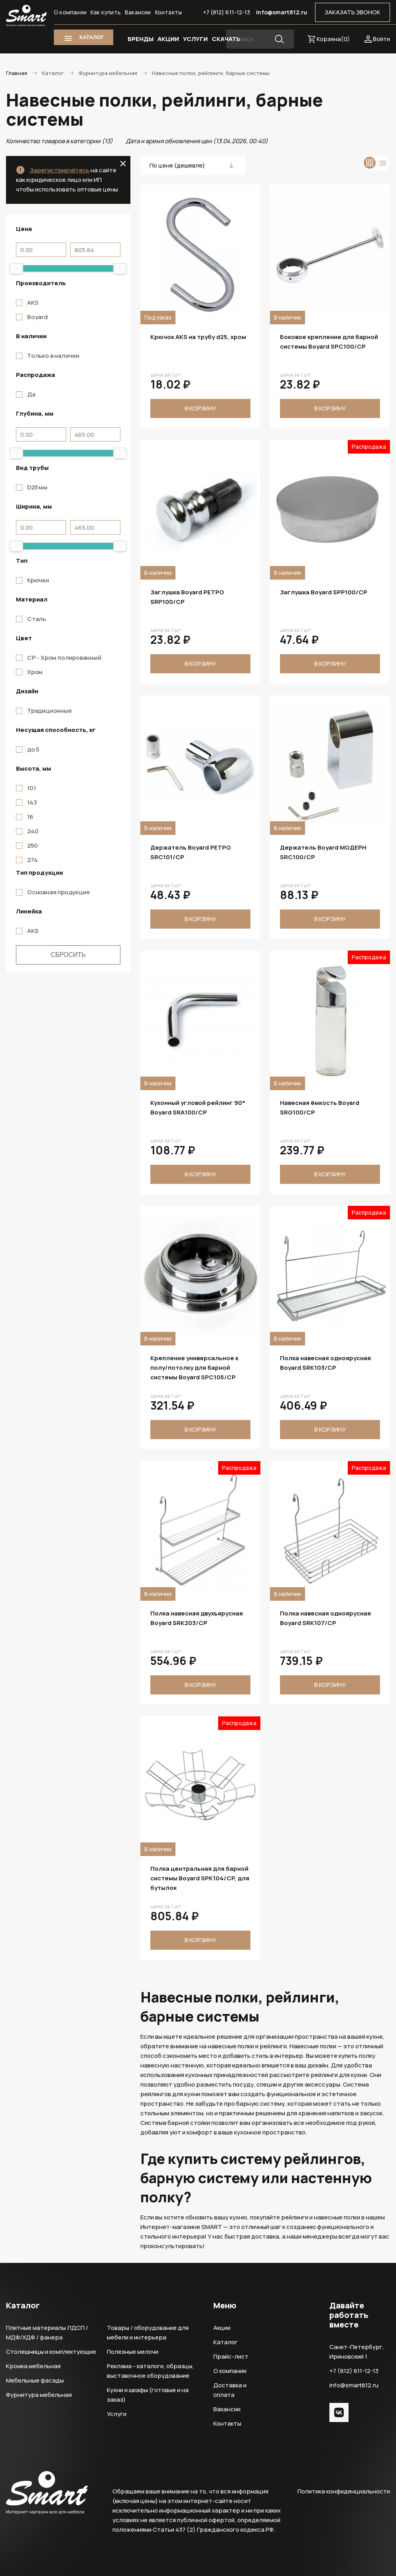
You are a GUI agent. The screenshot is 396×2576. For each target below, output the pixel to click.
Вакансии (138, 12)
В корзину (200, 408)
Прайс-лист (230, 2356)
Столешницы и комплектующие (51, 2351)
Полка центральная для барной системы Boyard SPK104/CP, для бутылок (199, 1878)
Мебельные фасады (35, 2380)
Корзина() (333, 39)
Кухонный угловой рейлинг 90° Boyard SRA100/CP (197, 1107)
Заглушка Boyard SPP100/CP (323, 592)
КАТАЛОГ (91, 37)
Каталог (225, 2342)
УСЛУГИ (195, 39)
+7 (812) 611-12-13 (226, 12)
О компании (70, 12)
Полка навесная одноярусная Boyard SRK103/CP (325, 1363)
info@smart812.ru (281, 12)
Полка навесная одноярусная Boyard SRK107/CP (325, 1618)
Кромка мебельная (33, 2366)
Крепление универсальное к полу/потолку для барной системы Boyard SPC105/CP (194, 1367)
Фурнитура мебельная (39, 2395)
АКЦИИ (168, 39)
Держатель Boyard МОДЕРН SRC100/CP (323, 852)
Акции (222, 2328)
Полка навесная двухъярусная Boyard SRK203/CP (196, 1618)
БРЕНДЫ (141, 39)
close (123, 163)
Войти (381, 39)
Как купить (106, 12)
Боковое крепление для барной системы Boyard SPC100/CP (329, 342)
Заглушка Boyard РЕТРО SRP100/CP (187, 597)
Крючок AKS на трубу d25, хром (198, 337)
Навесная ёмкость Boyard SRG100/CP (319, 1107)
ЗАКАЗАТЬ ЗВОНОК (352, 12)
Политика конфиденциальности (343, 2491)
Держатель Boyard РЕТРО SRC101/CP (190, 852)
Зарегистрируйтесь (59, 170)
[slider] (16, 268)
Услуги (116, 2414)
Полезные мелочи (132, 2351)
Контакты (168, 12)
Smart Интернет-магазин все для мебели (26, 16)
